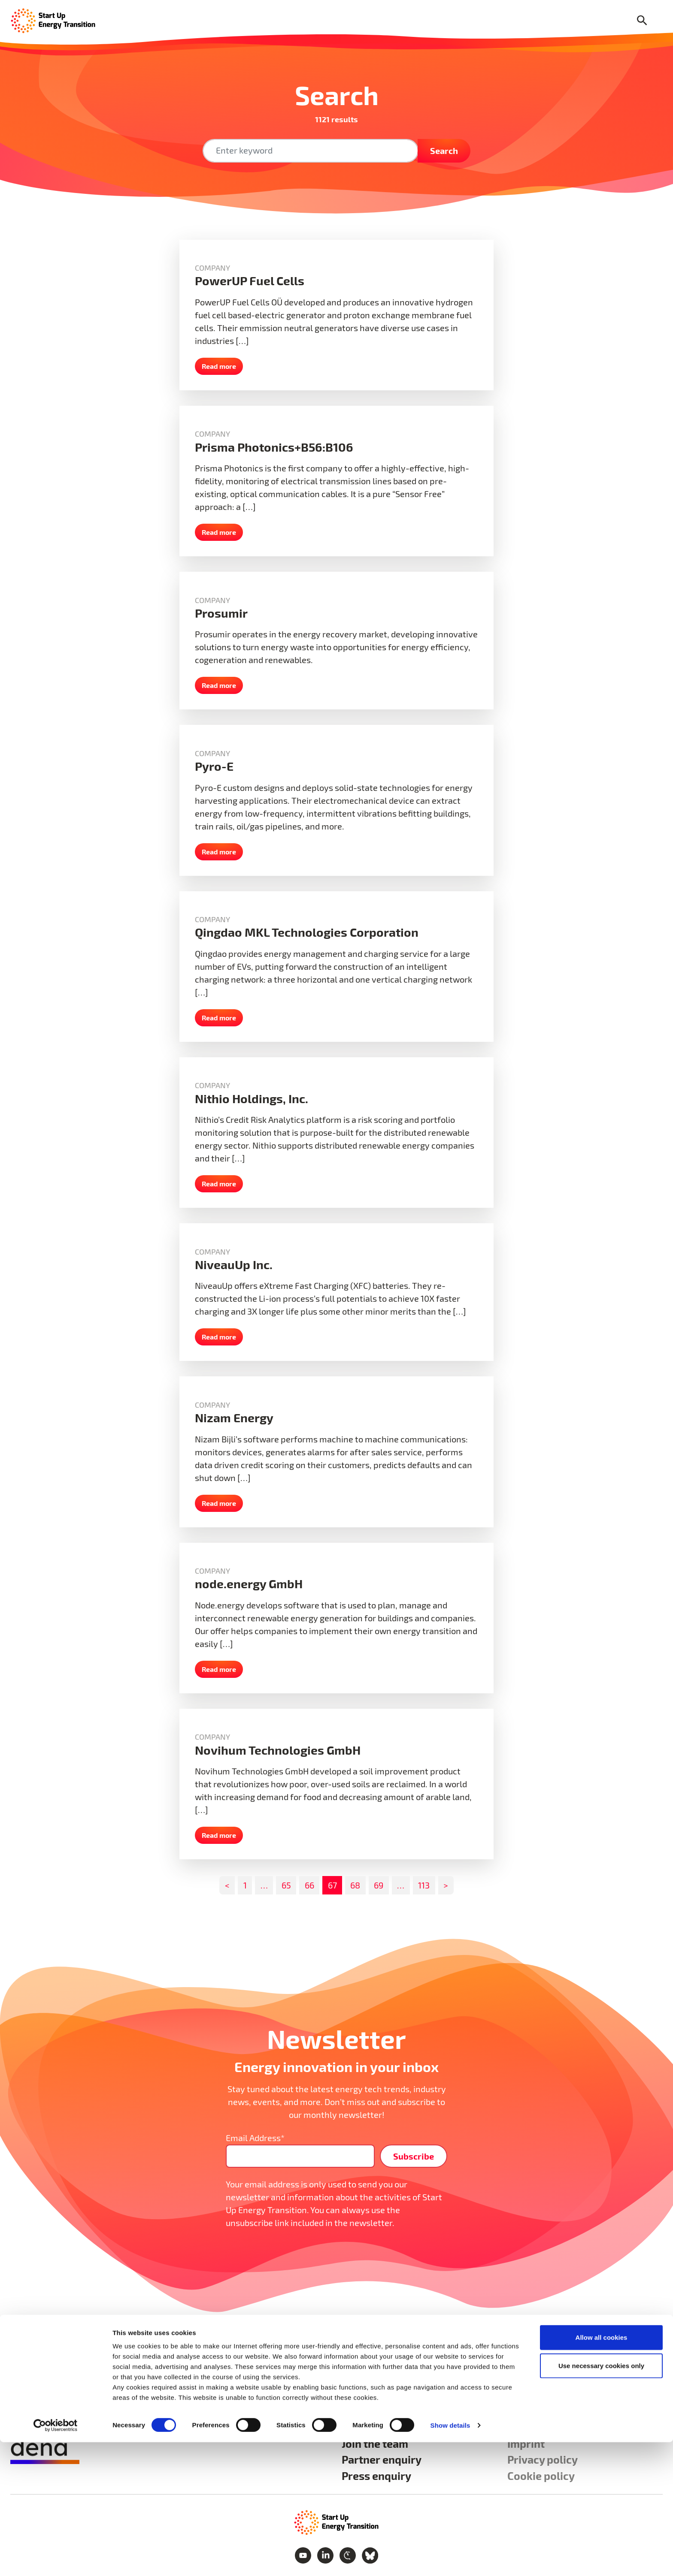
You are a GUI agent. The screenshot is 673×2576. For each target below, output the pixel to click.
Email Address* (255, 2138)
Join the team (375, 2443)
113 (424, 1885)
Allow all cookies (602, 2471)
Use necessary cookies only (601, 2499)
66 (309, 1885)
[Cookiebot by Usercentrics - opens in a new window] (55, 2559)
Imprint (526, 2443)
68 (355, 1885)
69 (378, 1885)
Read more (219, 366)
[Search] (642, 21)
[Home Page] (53, 20)
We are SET (370, 2426)
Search (444, 151)
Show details (450, 2559)
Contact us (534, 2426)
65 (286, 1885)
